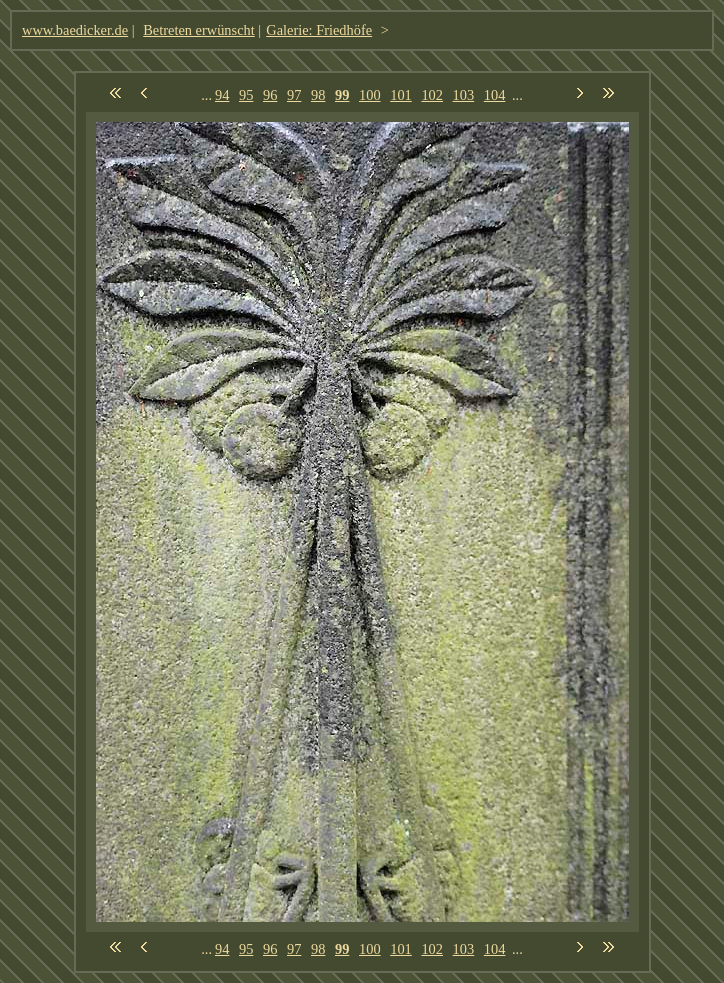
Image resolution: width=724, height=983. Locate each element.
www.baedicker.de (75, 30)
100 (370, 95)
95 (246, 95)
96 (270, 95)
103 (464, 95)
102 (432, 95)
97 (294, 95)
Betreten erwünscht (199, 30)
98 (318, 95)
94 (222, 95)
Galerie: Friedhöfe (319, 30)
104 (495, 95)
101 (401, 95)
